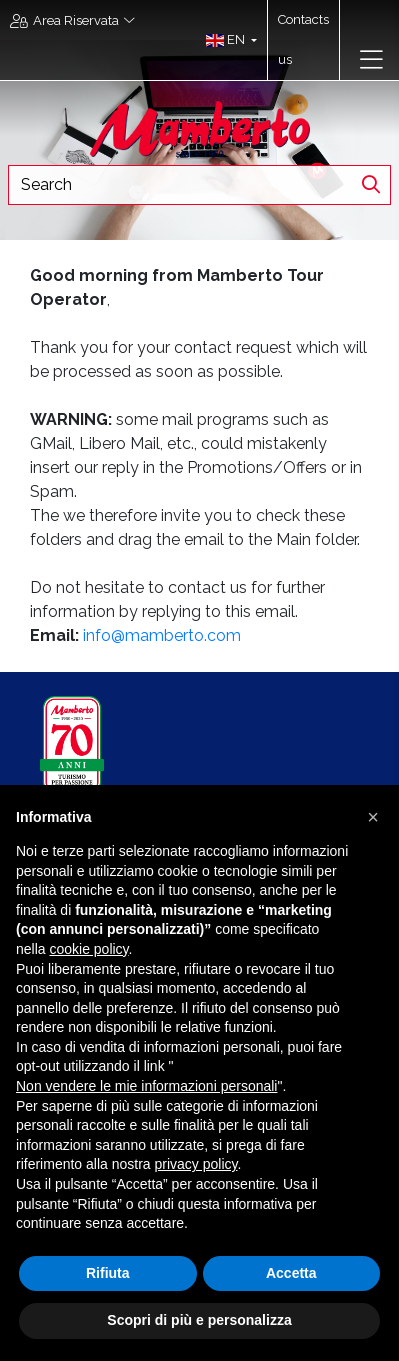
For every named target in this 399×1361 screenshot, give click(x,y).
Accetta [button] (291, 1273)
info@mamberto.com (162, 635)
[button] (226, 40)
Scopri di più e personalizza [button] (199, 1320)
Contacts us (303, 39)
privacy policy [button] (196, 1164)
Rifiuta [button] (108, 1273)
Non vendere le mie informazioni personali (146, 1086)
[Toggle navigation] (371, 60)
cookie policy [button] (88, 949)
